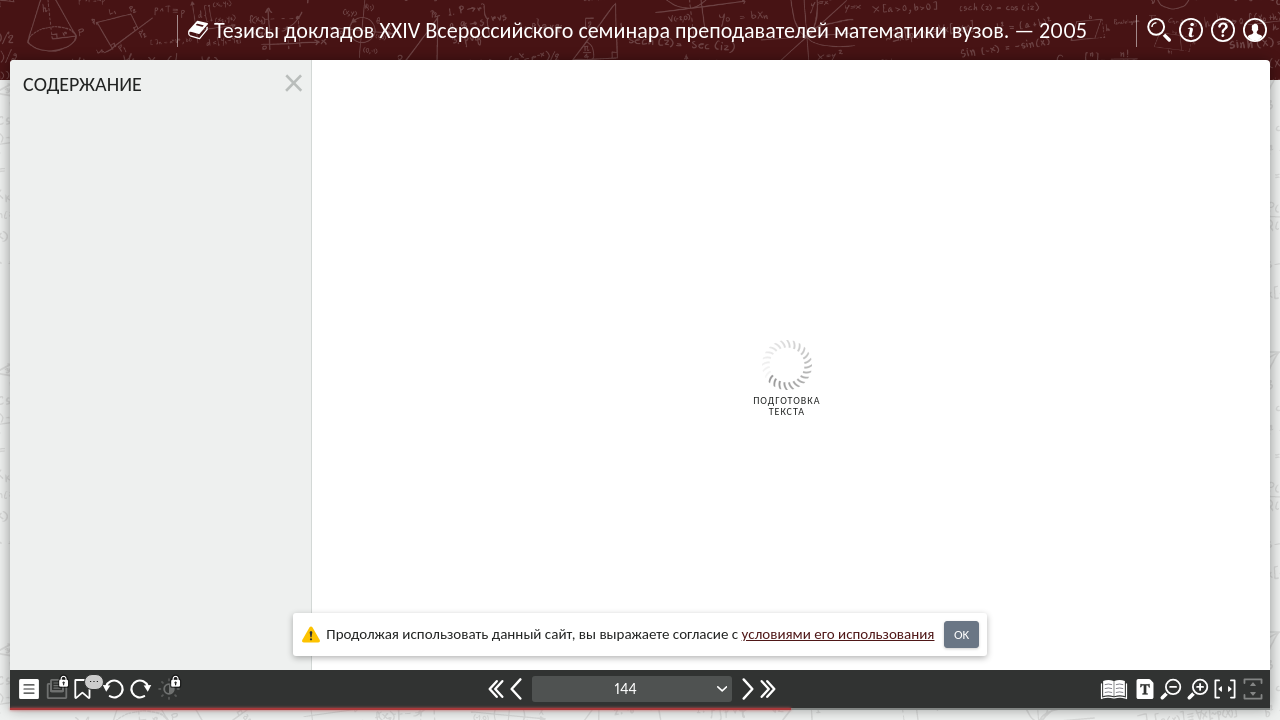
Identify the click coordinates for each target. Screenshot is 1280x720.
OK (961, 634)
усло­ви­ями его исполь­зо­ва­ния (838, 634)
